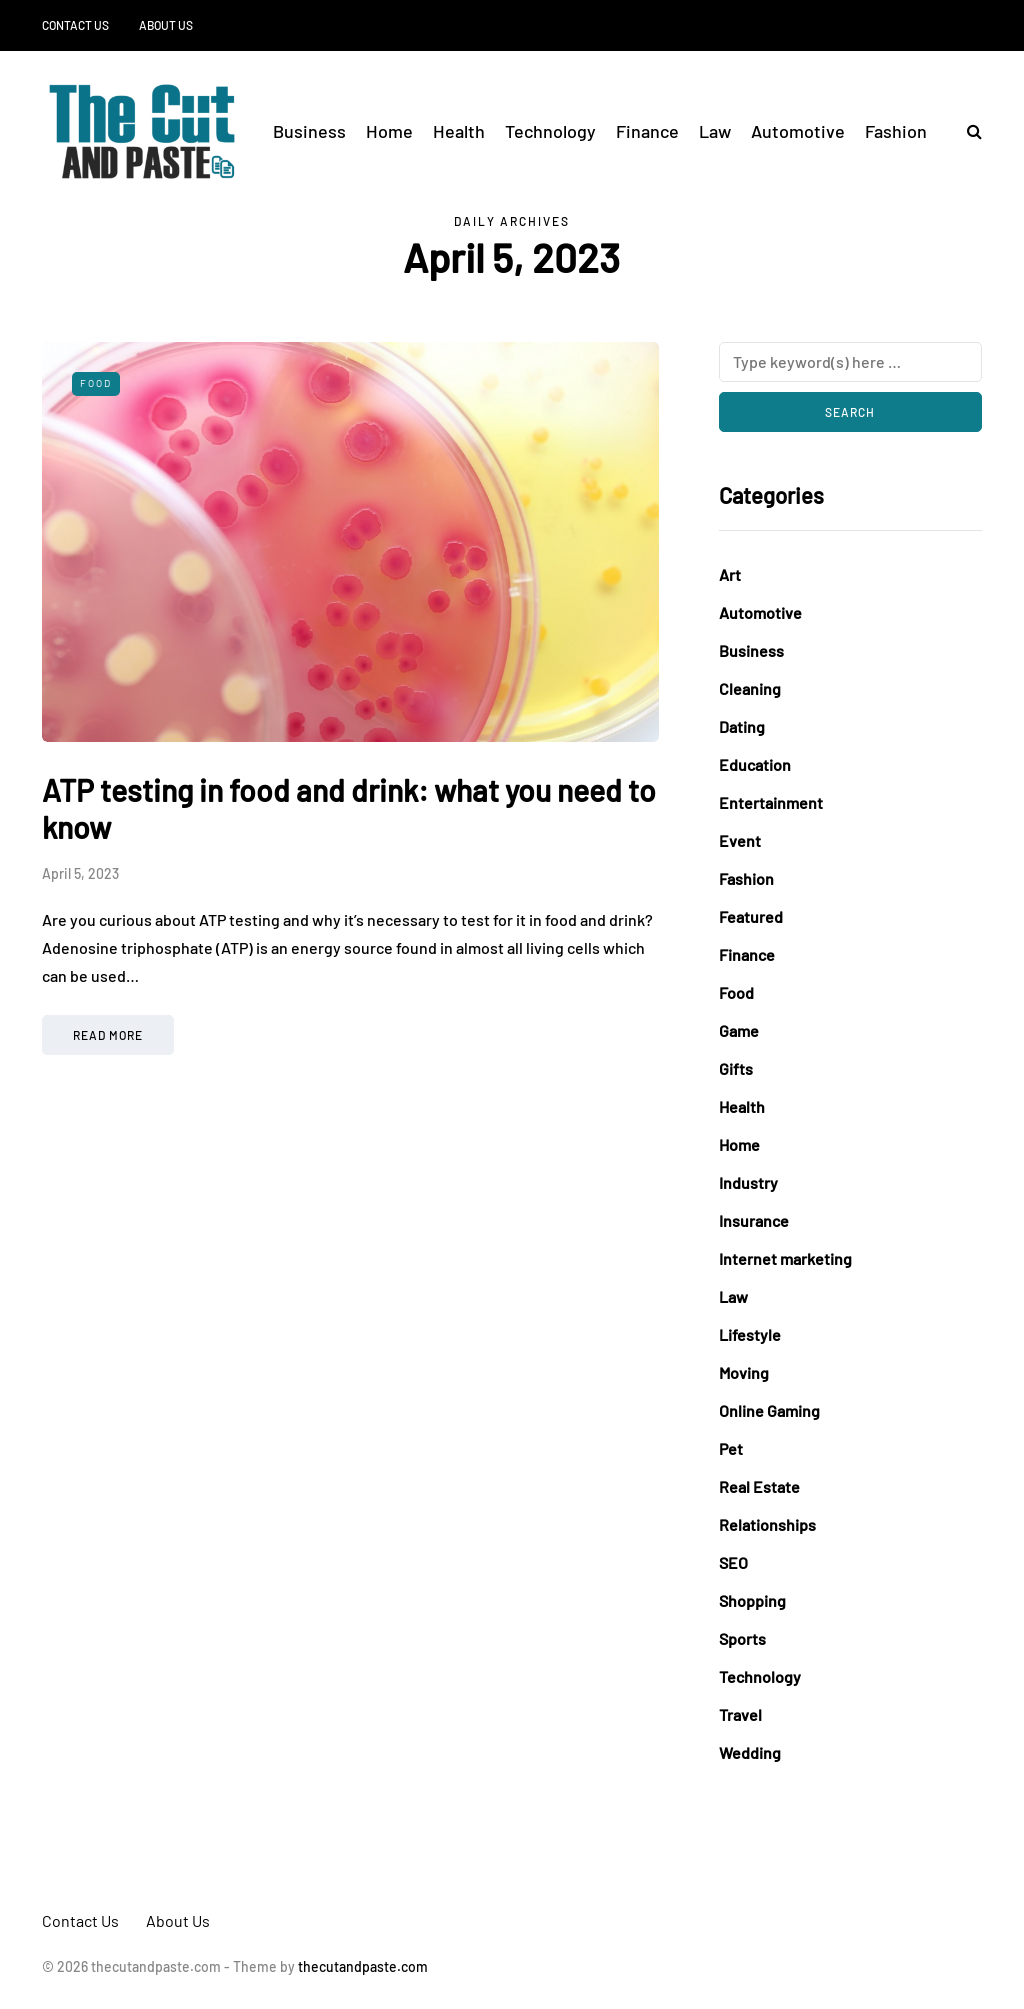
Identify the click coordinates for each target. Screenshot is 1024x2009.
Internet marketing (785, 1258)
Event (740, 840)
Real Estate (759, 1486)
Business (309, 131)
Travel (740, 1714)
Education (755, 764)
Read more (108, 1035)
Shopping (752, 1600)
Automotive (798, 131)
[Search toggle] (967, 130)
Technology (550, 131)
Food (96, 383)
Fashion (896, 131)
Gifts (736, 1068)
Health (459, 131)
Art (730, 574)
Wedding (750, 1752)
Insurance (754, 1220)
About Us (166, 25)
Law (715, 131)
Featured (751, 916)
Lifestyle (750, 1334)
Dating (742, 726)
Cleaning (750, 688)
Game (739, 1030)
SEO (733, 1562)
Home (389, 131)
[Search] (850, 362)
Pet (731, 1448)
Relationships (767, 1524)
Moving (744, 1372)
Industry (748, 1182)
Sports (742, 1638)
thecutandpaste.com (363, 1966)
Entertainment (771, 802)
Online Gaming (769, 1410)
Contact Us (75, 25)
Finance (647, 131)
